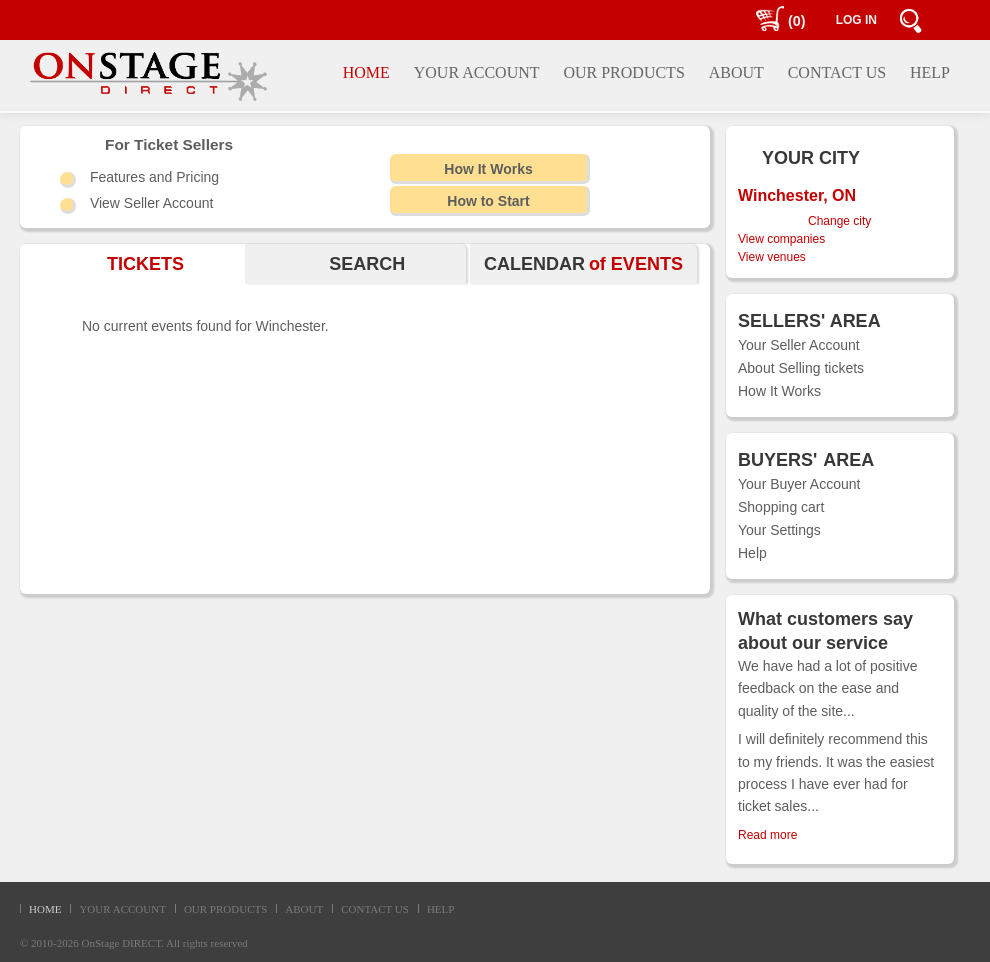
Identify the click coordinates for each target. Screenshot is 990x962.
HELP (441, 909)
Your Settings (779, 530)
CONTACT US (375, 909)
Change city (839, 221)
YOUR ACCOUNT (122, 909)
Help (752, 553)
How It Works (779, 391)
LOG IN (856, 20)
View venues (772, 257)
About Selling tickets (801, 368)
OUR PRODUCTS (225, 909)
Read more (767, 835)
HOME (45, 909)
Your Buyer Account (799, 484)
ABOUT (304, 909)
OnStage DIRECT (122, 943)
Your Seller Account (799, 345)
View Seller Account (151, 203)
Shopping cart (781, 507)
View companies (781, 239)
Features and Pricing (154, 177)
